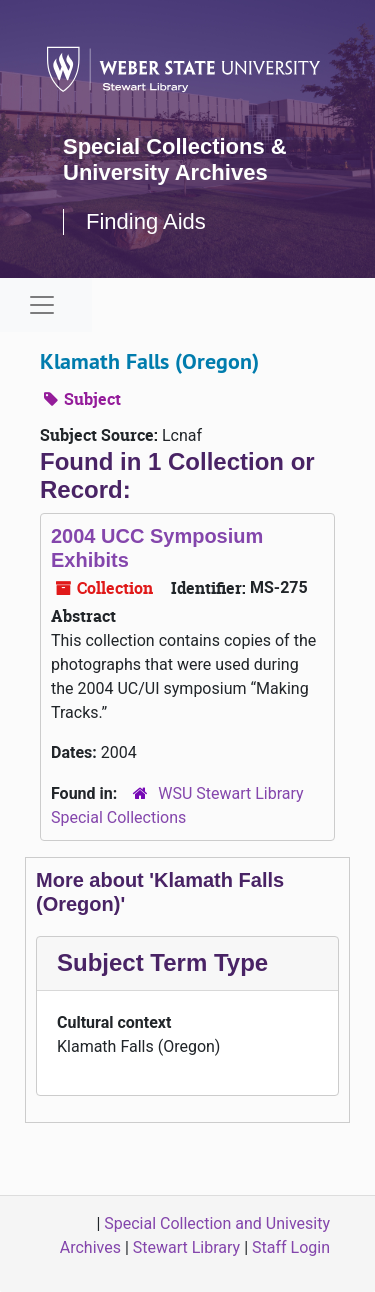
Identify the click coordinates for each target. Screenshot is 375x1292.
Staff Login (291, 1247)
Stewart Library (186, 1247)
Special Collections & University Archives (175, 159)
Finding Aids (146, 221)
